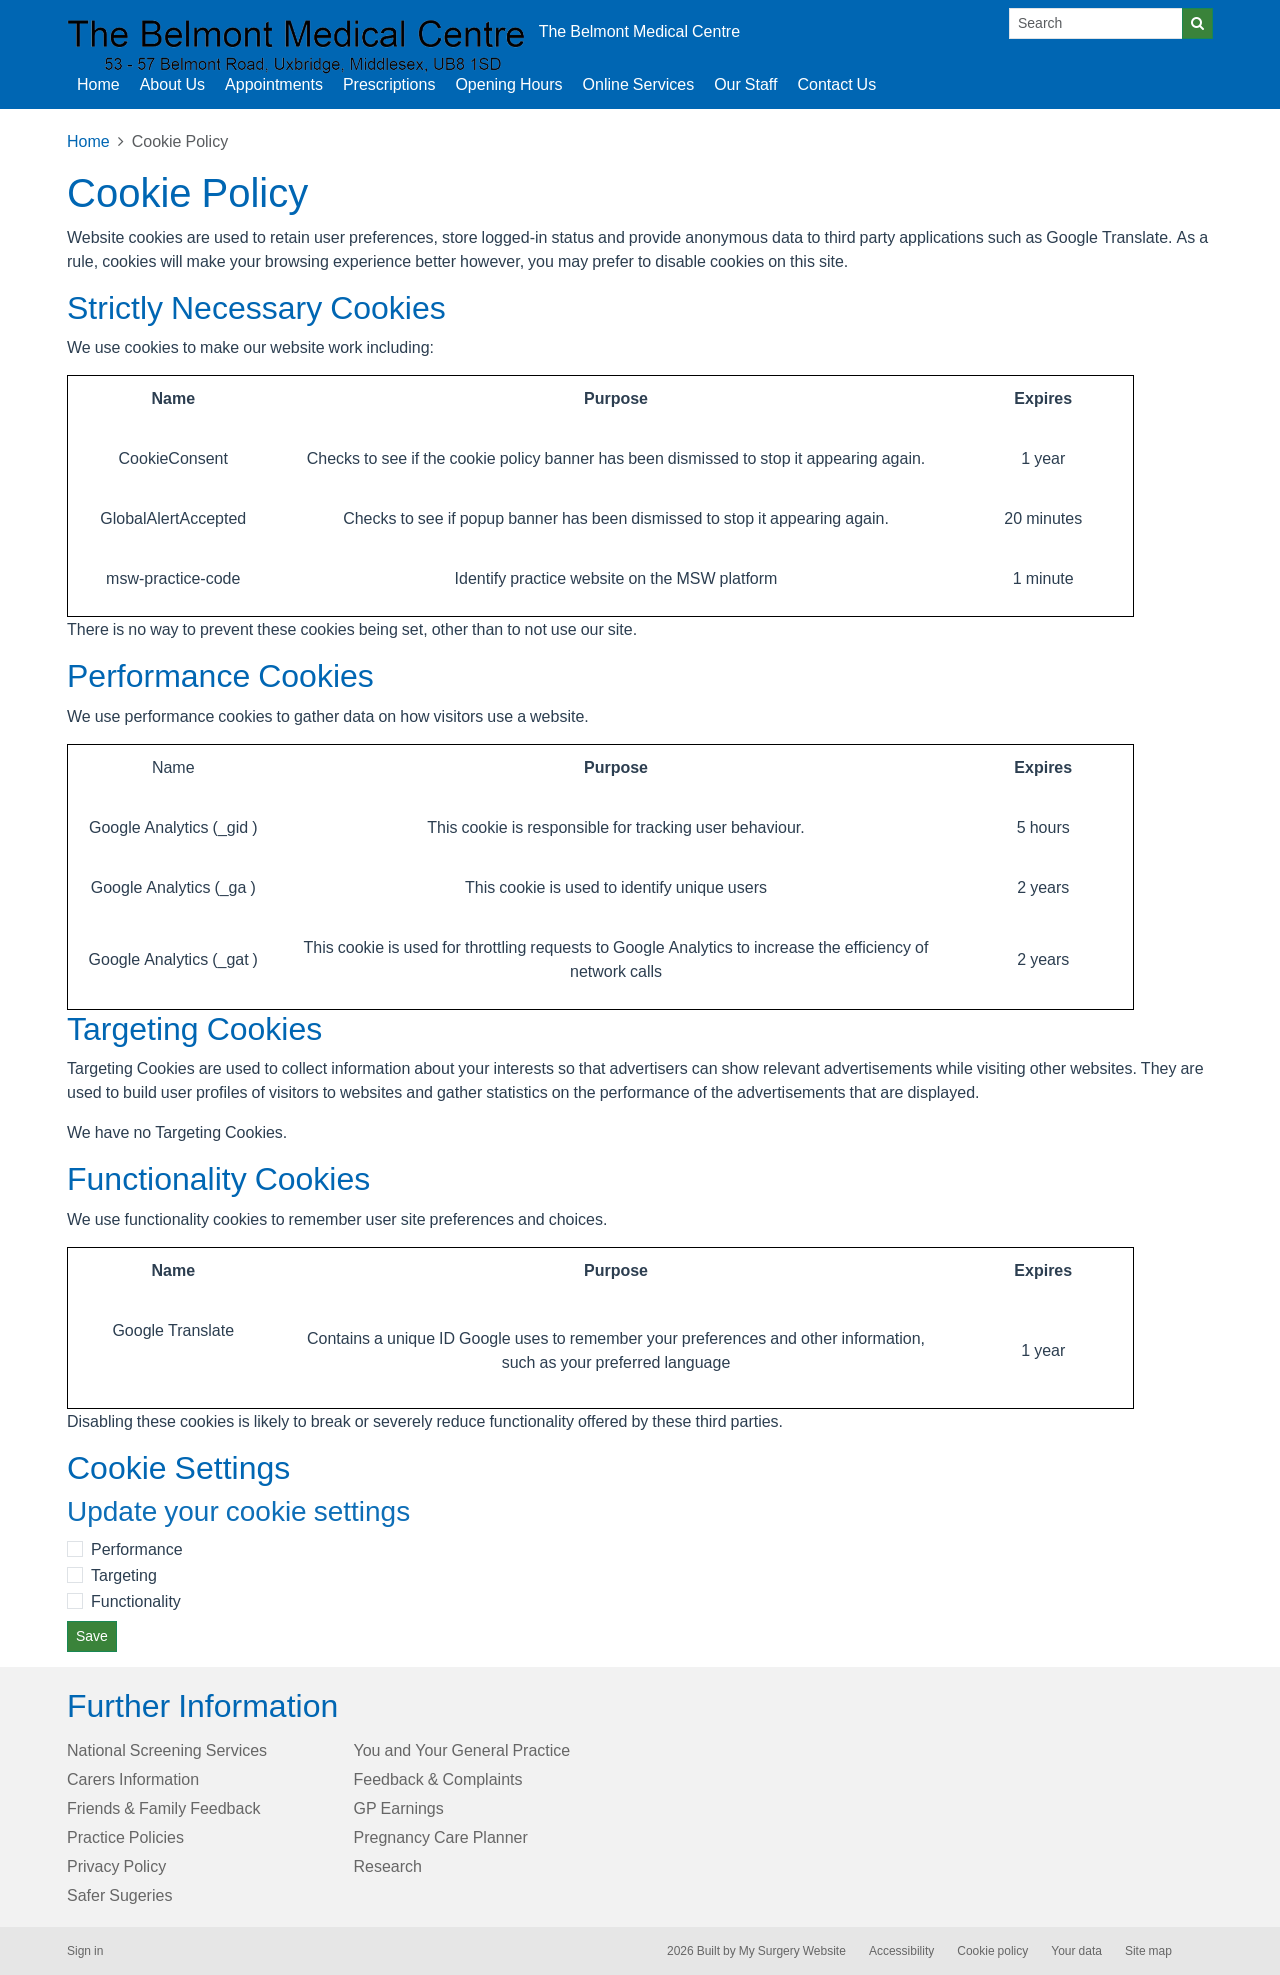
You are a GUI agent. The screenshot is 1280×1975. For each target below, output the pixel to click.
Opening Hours (508, 84)
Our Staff (745, 84)
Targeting (124, 1575)
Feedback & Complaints (438, 1779)
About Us (172, 84)
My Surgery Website (792, 1951)
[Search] (1096, 23)
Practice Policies (125, 1837)
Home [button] (98, 84)
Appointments (274, 84)
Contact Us (836, 84)
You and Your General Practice (462, 1750)
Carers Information (133, 1779)
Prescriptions (389, 84)
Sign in (85, 1951)
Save (92, 1636)
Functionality (136, 1601)
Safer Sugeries (119, 1895)
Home (88, 141)
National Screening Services (167, 1750)
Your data (1076, 1951)
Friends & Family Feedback (163, 1808)
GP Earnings (399, 1808)
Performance (137, 1549)
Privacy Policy (116, 1866)
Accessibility (901, 1951)
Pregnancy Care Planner (441, 1837)
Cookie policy (992, 1951)
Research (388, 1866)
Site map (1148, 1951)
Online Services (639, 84)
